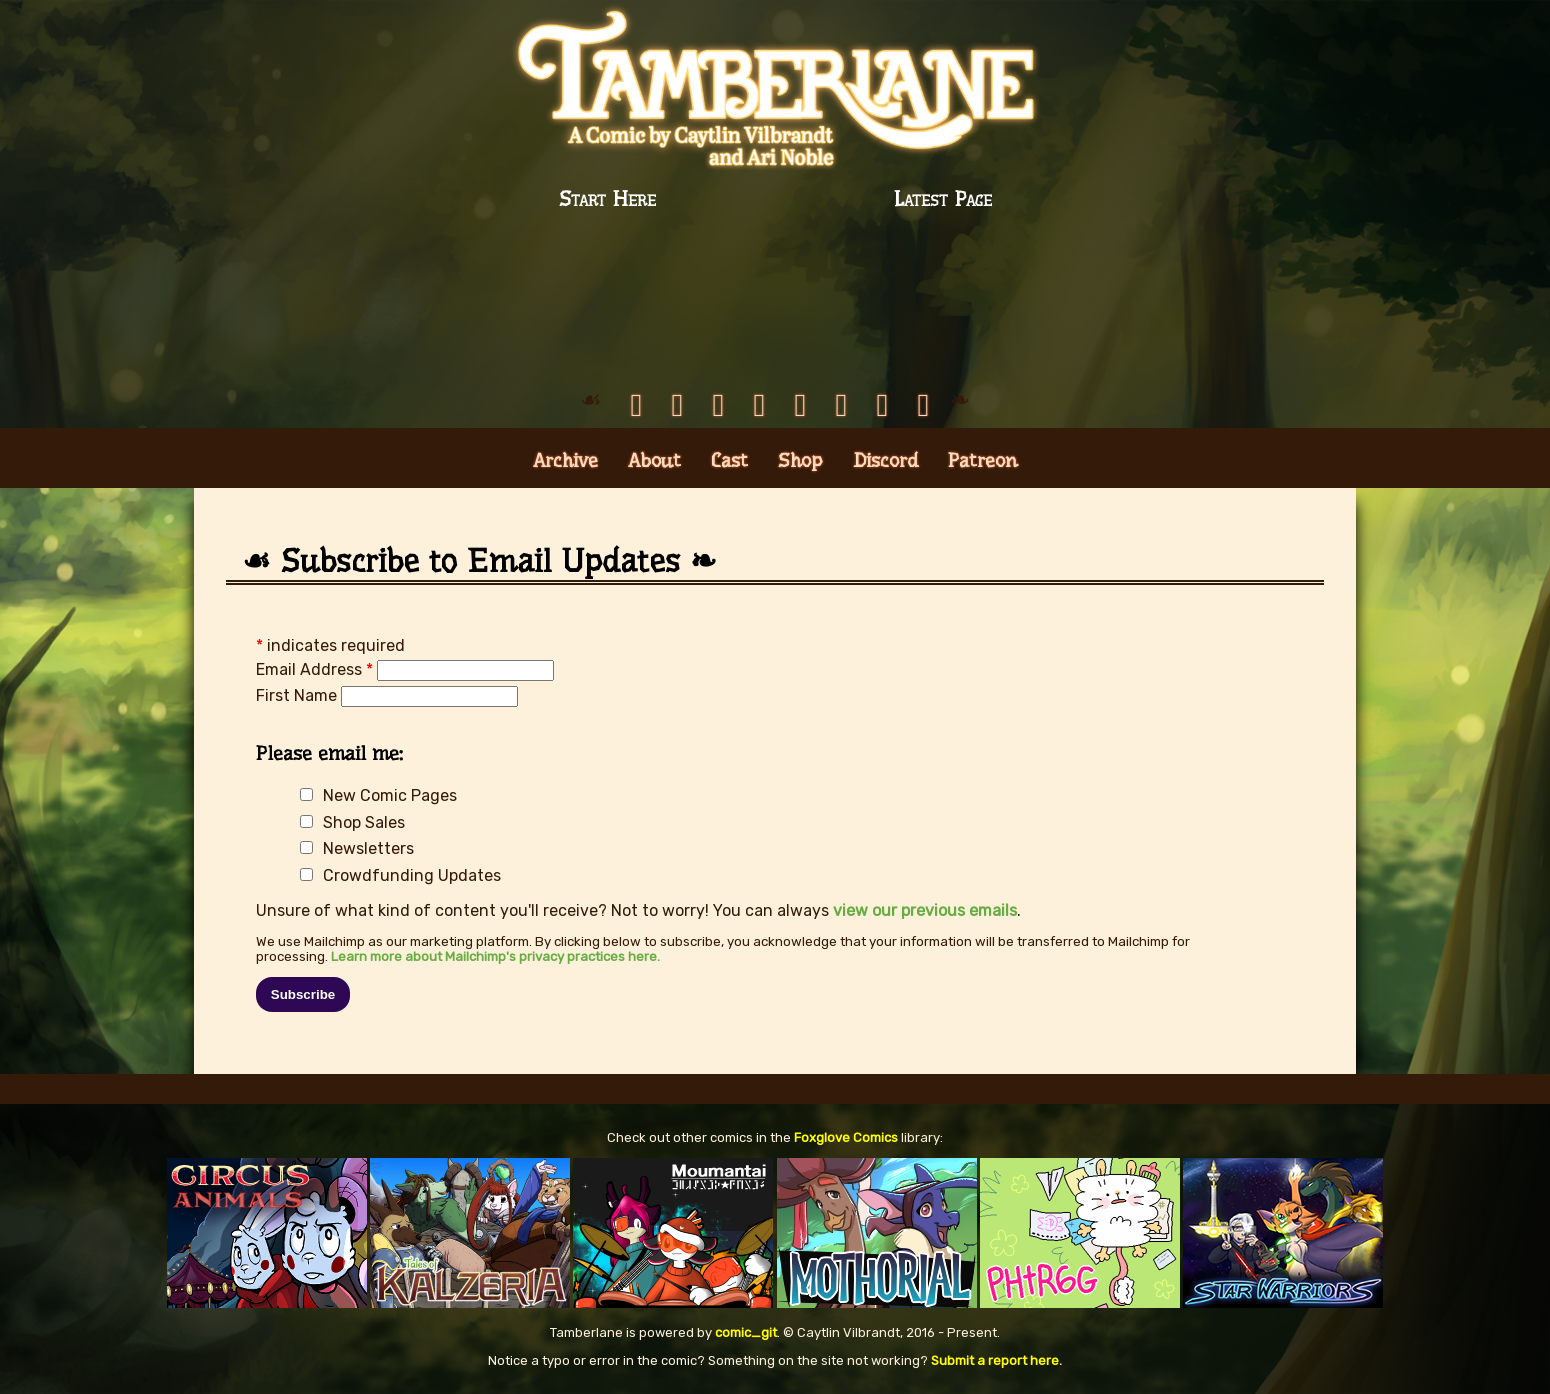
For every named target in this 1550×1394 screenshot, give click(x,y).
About (654, 460)
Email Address (316, 669)
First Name (298, 695)
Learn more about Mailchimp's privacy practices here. (495, 956)
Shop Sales (364, 822)
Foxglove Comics (846, 1137)
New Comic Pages (390, 795)
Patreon (983, 460)
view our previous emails (925, 910)
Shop (800, 460)
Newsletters (368, 848)
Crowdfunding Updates (412, 875)
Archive (565, 460)
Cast (729, 460)
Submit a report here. (996, 1360)
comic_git (746, 1332)
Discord (885, 460)
